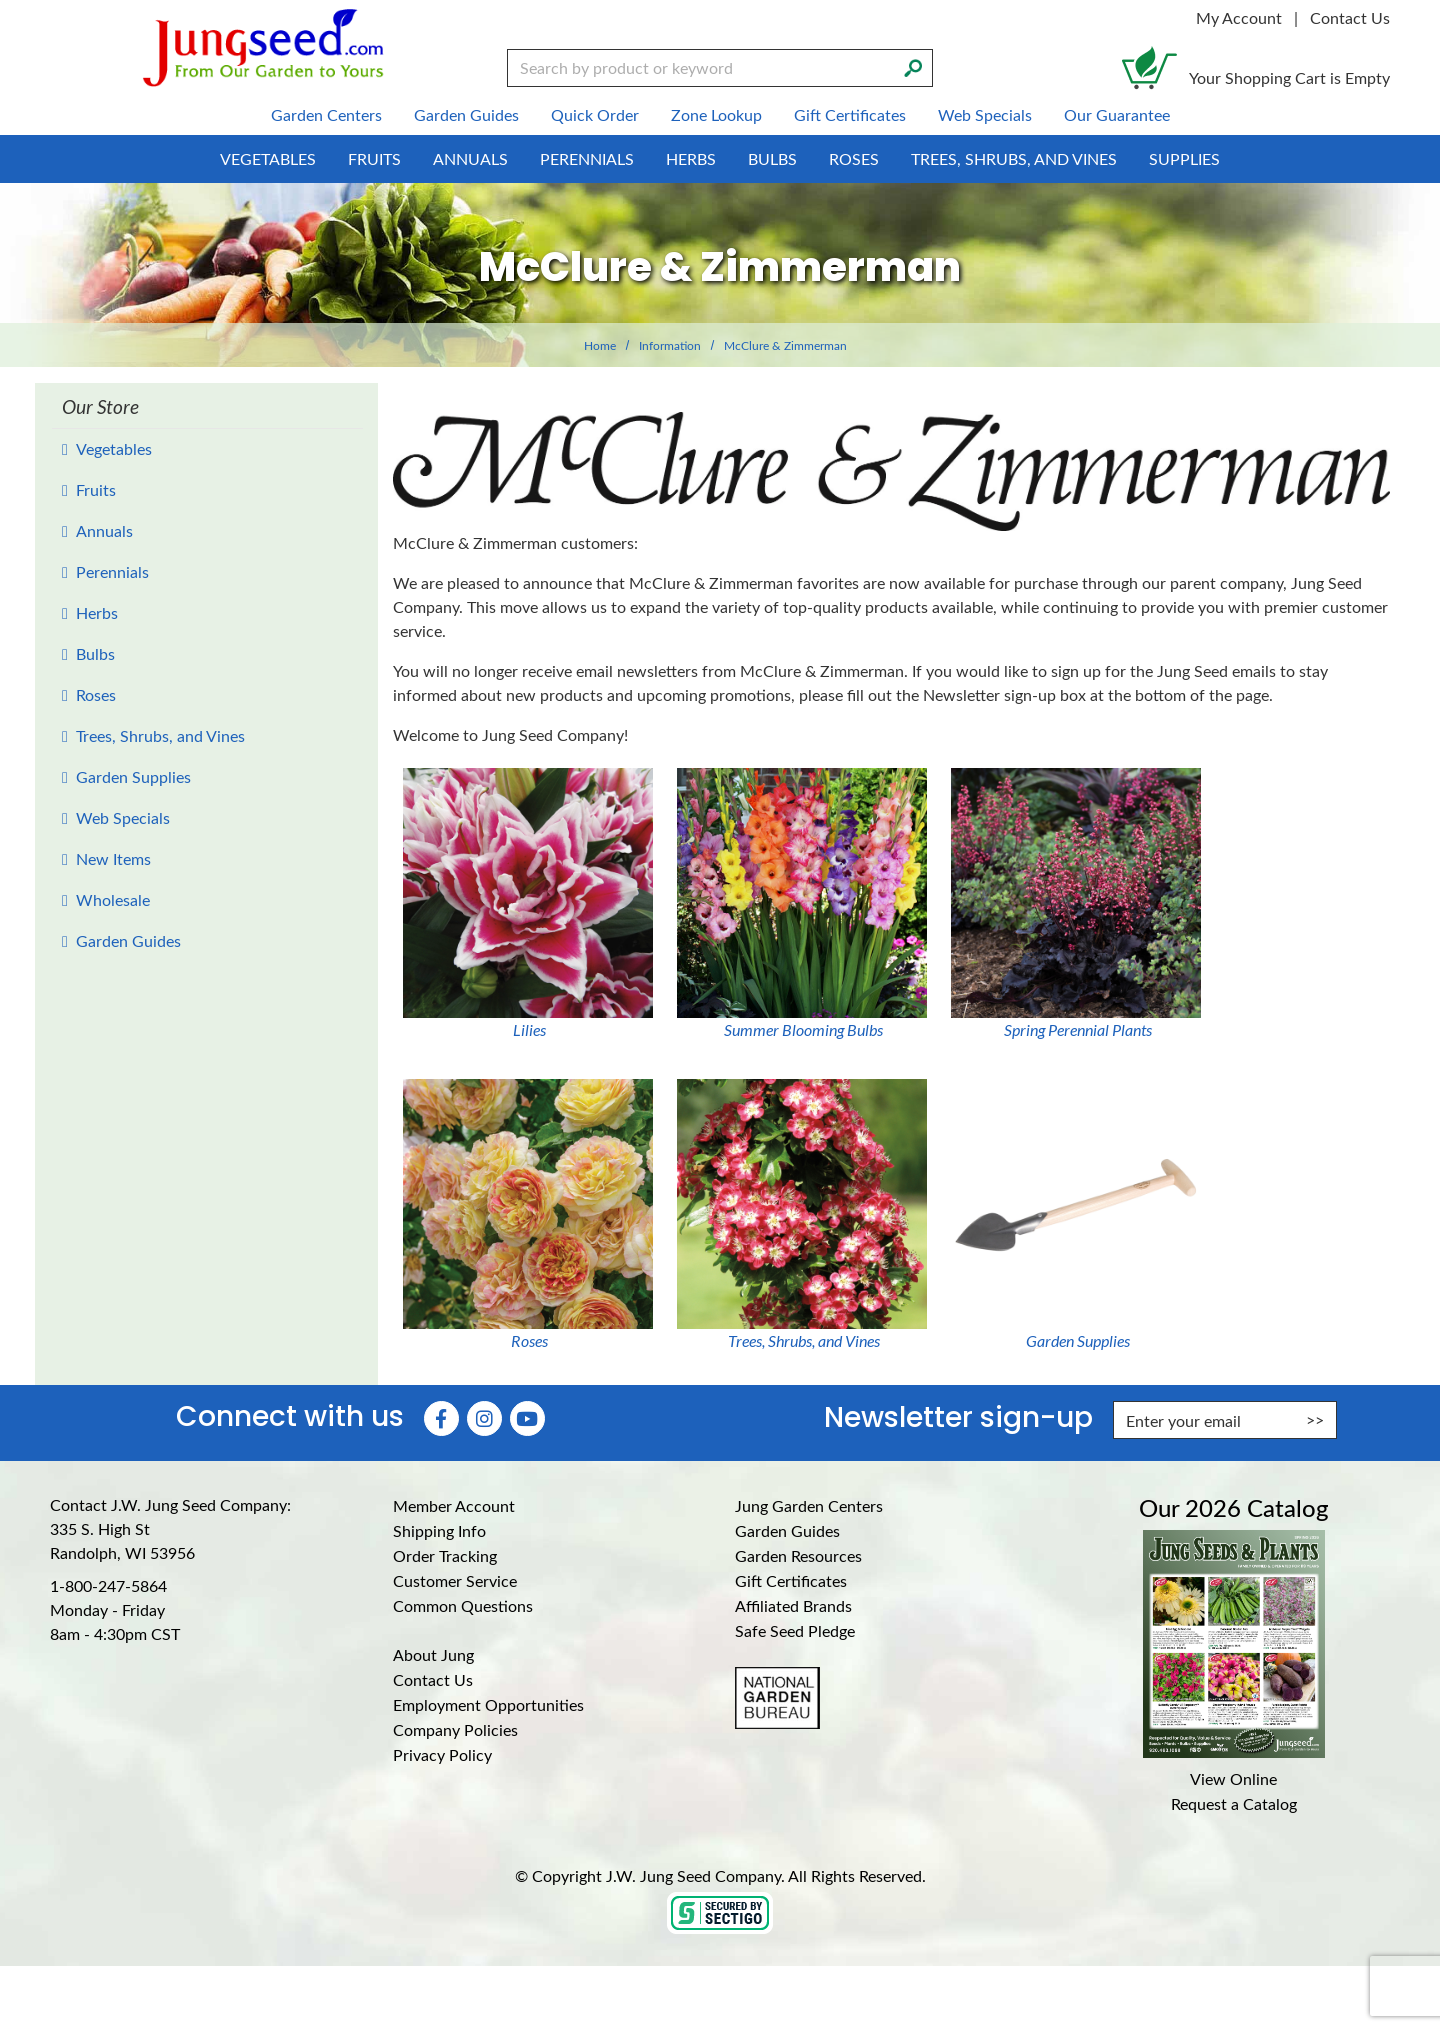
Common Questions (463, 1605)
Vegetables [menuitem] (268, 158)
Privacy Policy (442, 1754)
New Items (113, 858)
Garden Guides (128, 940)
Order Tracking (445, 1555)
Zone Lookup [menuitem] (716, 114)
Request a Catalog (1234, 1803)
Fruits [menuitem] (374, 158)
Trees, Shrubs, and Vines (160, 735)
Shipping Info (439, 1530)
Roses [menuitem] (854, 158)
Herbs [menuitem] (691, 158)
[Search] (913, 66)
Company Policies (455, 1729)
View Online (1233, 1778)
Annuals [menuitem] (470, 158)
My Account (1239, 17)
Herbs (97, 612)
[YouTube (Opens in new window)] (527, 1418)
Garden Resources (798, 1555)
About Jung (433, 1654)
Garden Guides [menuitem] (466, 114)
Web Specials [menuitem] (985, 114)
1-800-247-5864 (108, 1585)
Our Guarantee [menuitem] (1117, 114)
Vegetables (114, 448)
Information (670, 345)
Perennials (112, 571)
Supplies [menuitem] (1184, 158)
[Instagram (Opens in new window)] (484, 1418)
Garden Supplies (133, 776)
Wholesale (113, 899)
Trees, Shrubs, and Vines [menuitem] (1014, 158)
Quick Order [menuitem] (595, 114)
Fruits (96, 489)
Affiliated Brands (793, 1605)
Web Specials (123, 817)
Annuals (104, 530)
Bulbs (95, 653)
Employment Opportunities (488, 1704)
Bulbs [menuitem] (772, 158)
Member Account (454, 1505)
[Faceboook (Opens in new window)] (441, 1418)
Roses (96, 694)
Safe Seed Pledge (795, 1630)
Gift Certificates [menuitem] (850, 114)
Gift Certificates (791, 1580)
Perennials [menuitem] (587, 158)
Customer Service (455, 1580)
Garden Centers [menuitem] (326, 114)
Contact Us (1350, 17)
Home (600, 345)
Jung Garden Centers (809, 1505)
